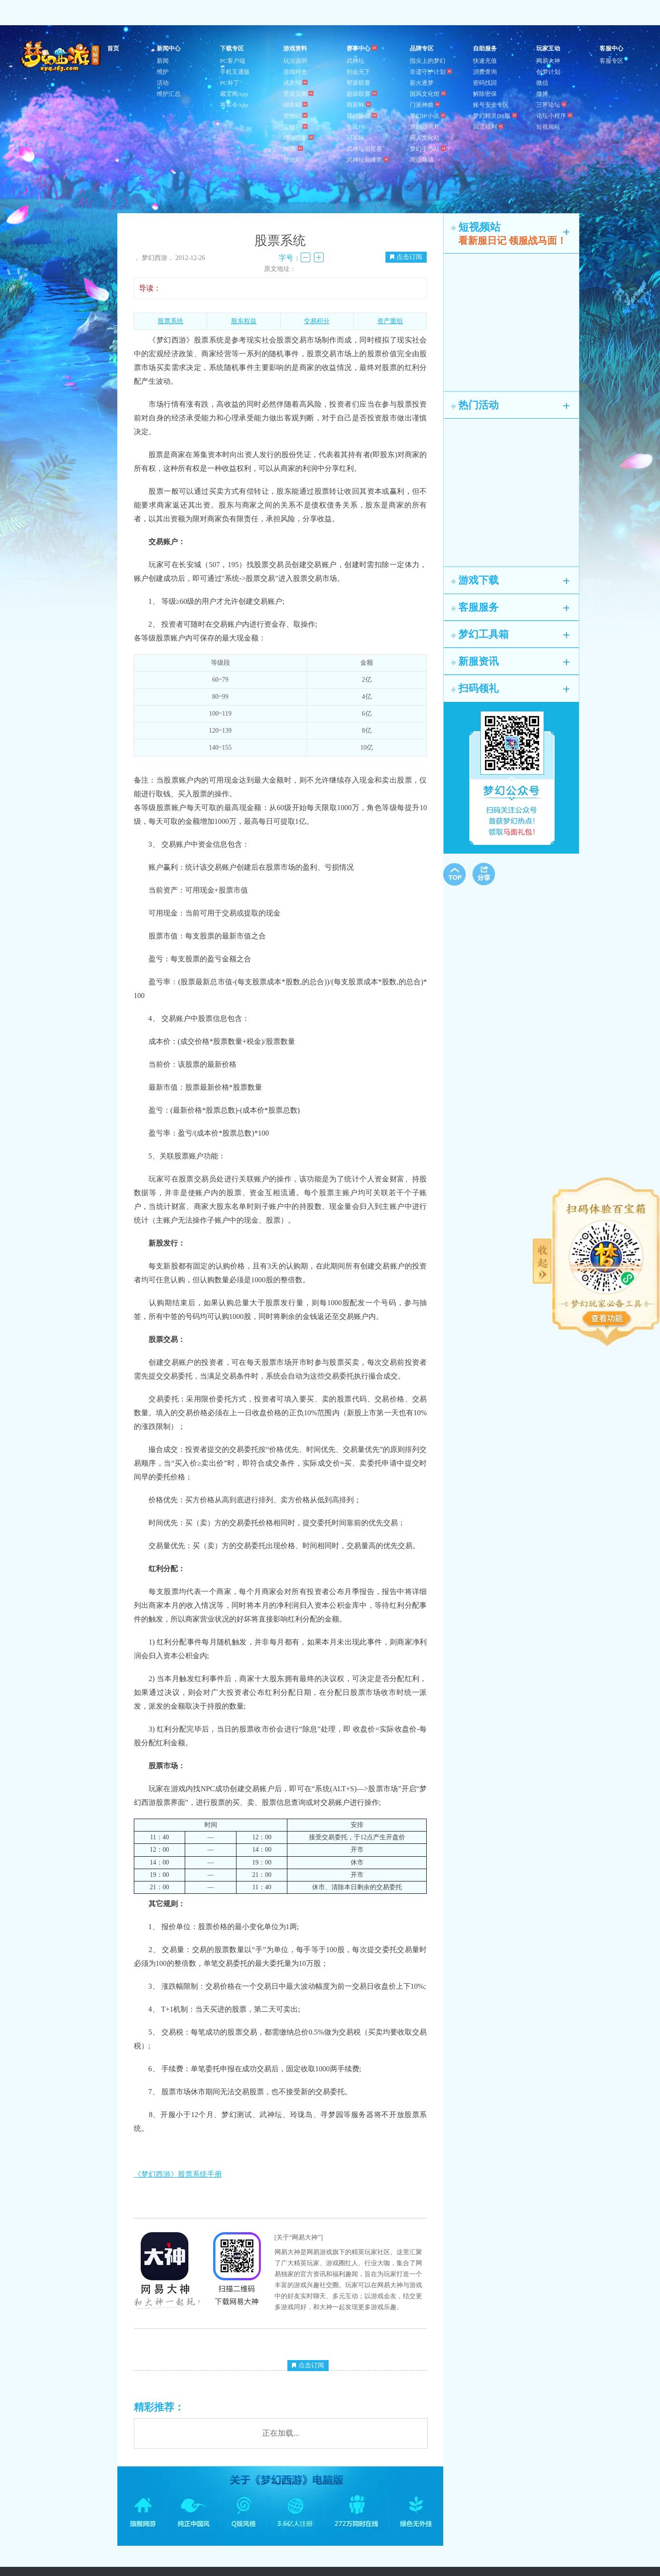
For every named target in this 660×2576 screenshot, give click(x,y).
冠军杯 (355, 137)
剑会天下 (358, 71)
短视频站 (548, 126)
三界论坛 (551, 104)
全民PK (356, 126)
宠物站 (295, 115)
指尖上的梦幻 (428, 60)
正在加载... (280, 2433)
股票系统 (170, 321)
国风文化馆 (428, 93)
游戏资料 (295, 48)
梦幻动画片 (425, 126)
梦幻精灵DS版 (495, 115)
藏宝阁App (234, 93)
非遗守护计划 (431, 71)
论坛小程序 (554, 115)
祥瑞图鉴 (298, 137)
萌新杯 (358, 104)
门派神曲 (425, 104)
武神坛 (355, 60)
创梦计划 (548, 71)
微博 (542, 93)
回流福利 (488, 126)
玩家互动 (548, 48)
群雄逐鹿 (361, 115)
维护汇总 (169, 93)
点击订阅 (406, 257)
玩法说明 (295, 60)
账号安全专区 (491, 104)
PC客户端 (232, 60)
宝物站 (295, 126)
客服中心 (611, 48)
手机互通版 (235, 71)
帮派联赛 (358, 82)
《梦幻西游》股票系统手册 (178, 2174)
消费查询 (485, 71)
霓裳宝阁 (298, 93)
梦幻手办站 (428, 148)
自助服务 (485, 48)
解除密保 (485, 93)
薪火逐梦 (422, 82)
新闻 (163, 60)
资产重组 (390, 321)
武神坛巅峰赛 (367, 159)
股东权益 (244, 321)
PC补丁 (229, 82)
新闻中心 (169, 48)
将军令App (234, 104)
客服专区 (611, 60)
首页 (113, 48)
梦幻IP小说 (428, 115)
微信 (542, 82)
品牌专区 (422, 48)
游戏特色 (295, 71)
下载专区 (232, 48)
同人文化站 (425, 137)
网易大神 (548, 60)
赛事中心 (361, 48)
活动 (163, 82)
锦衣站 (295, 104)
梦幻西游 (61, 56)
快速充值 (485, 60)
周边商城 (422, 159)
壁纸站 (292, 159)
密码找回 (485, 82)
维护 (163, 71)
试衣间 (295, 82)
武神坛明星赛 (364, 148)
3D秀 (293, 148)
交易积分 (317, 321)
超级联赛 (361, 93)
